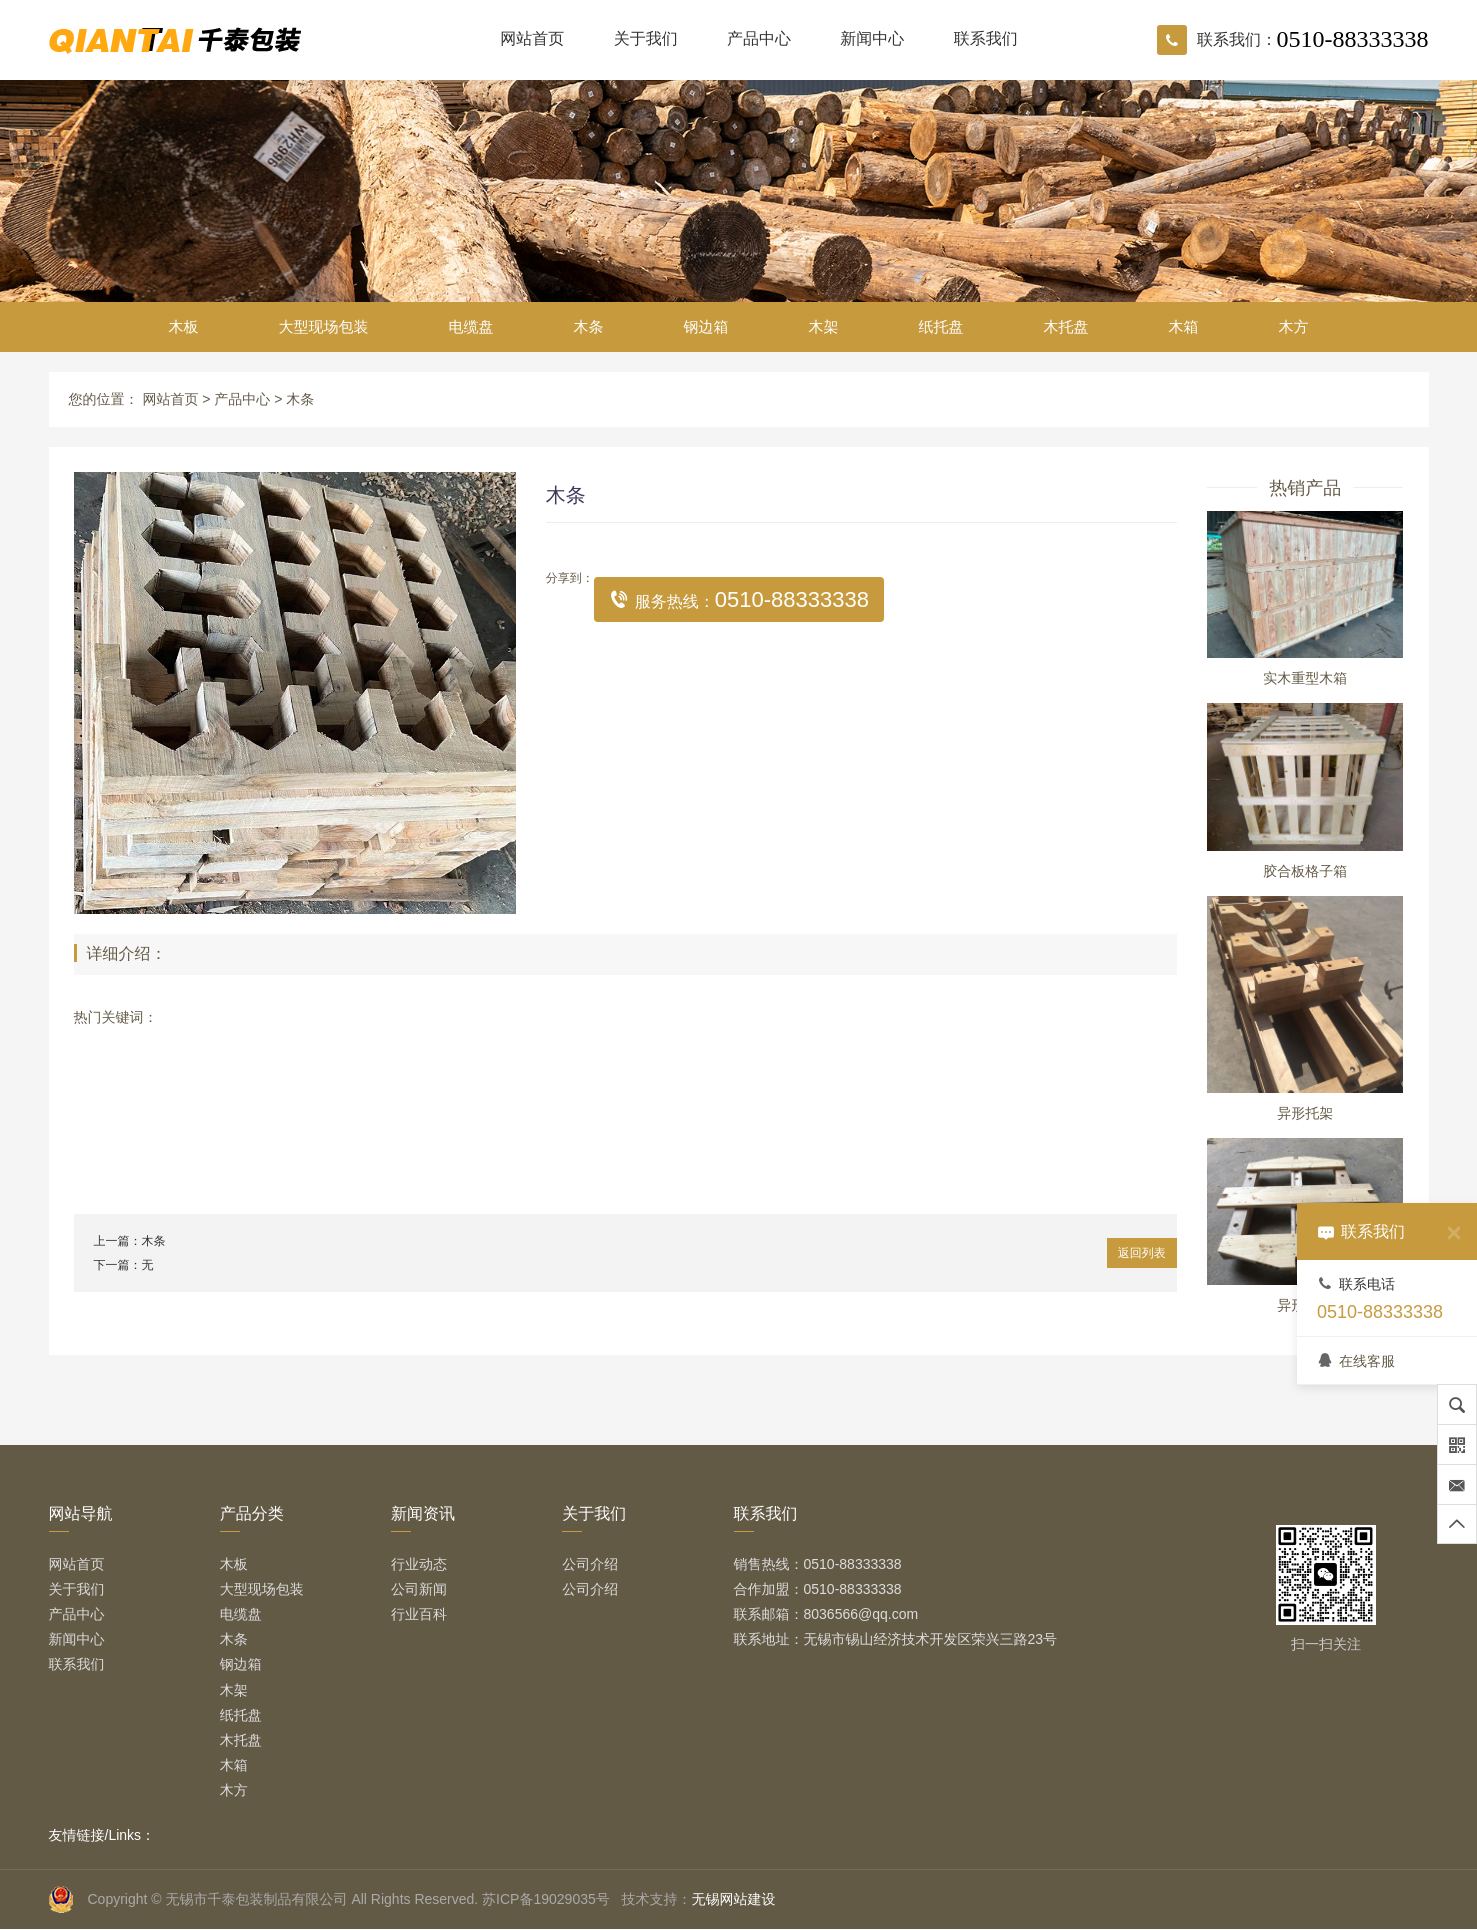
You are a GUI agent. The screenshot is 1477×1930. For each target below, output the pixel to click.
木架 (824, 326)
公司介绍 (590, 1564)
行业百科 (419, 1614)
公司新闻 (419, 1589)
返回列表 (1142, 1253)
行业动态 (419, 1564)
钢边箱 (706, 326)
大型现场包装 (324, 326)
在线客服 (1356, 1361)
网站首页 (532, 38)
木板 (184, 326)
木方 (1294, 326)
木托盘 (1066, 326)
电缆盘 (471, 326)
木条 (589, 326)
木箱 (1184, 326)
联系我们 (986, 38)
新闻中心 (872, 38)
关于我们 (646, 38)
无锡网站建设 (733, 1899)
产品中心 (759, 38)
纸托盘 (941, 326)
